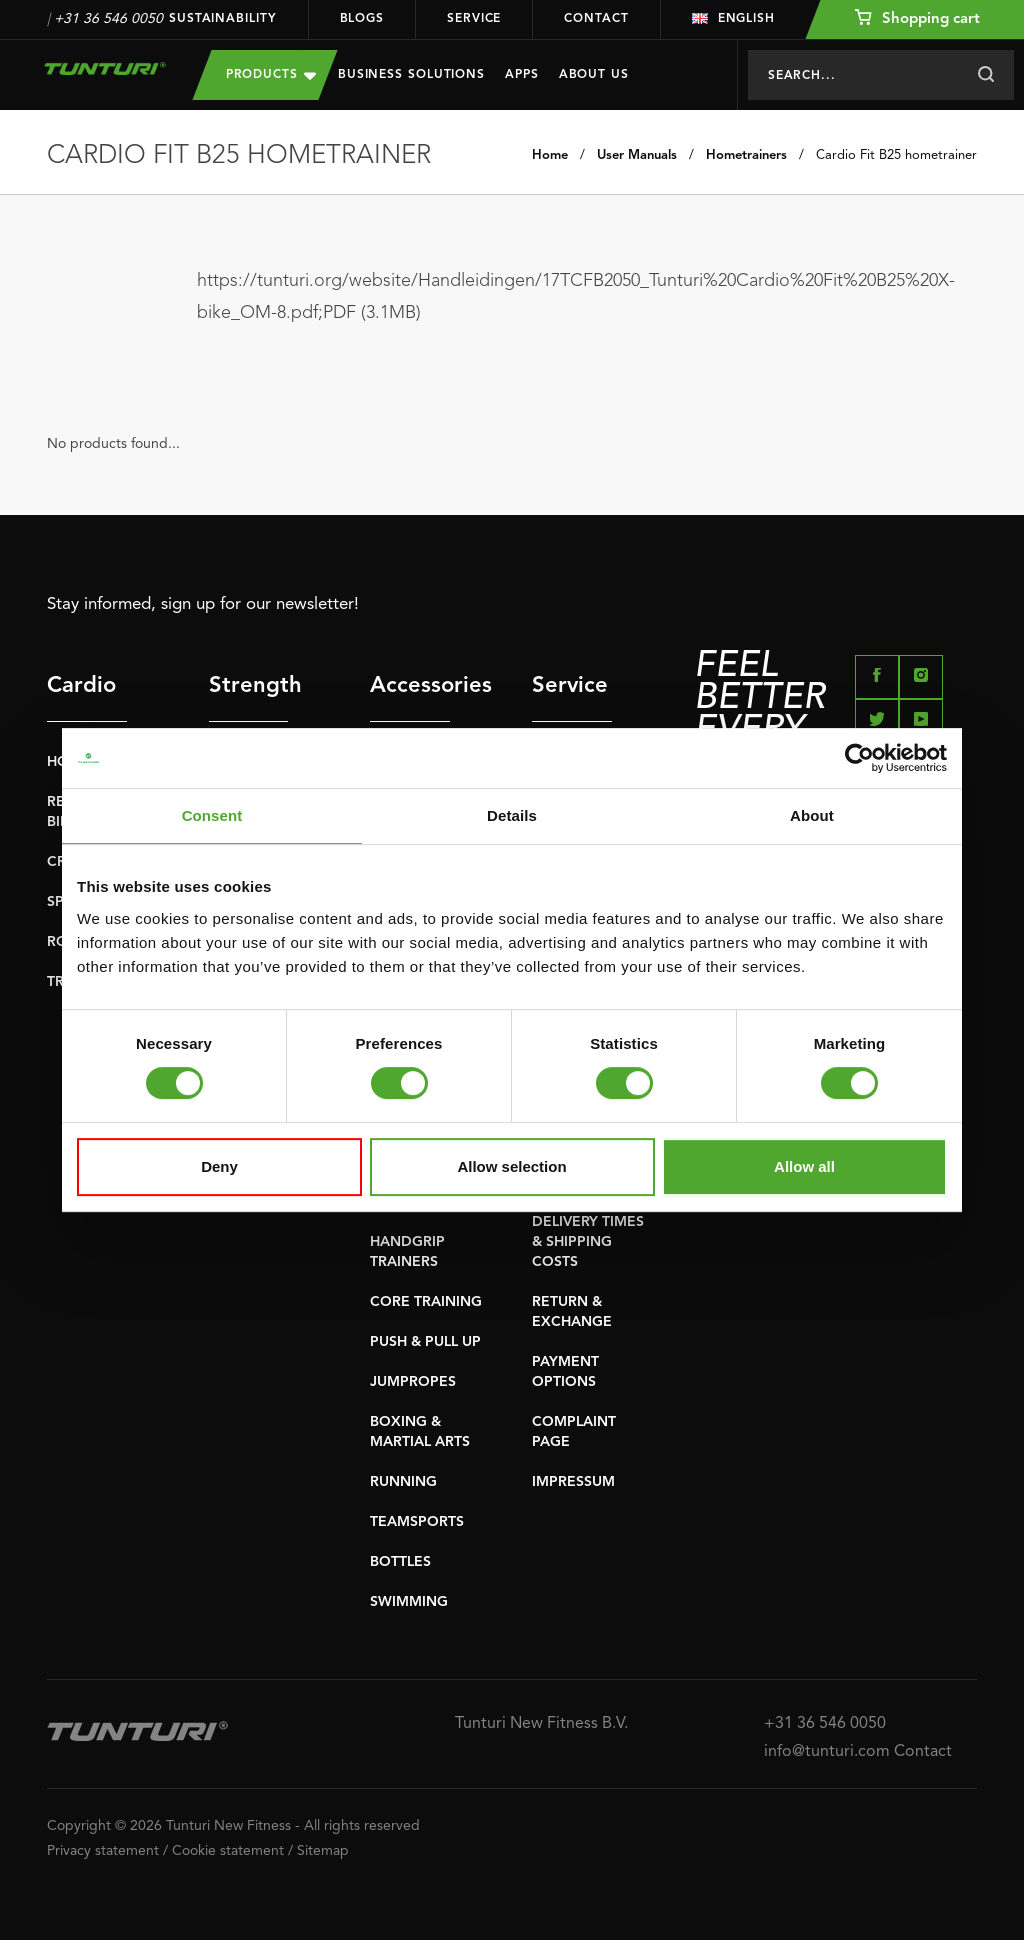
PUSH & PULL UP (425, 1342)
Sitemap (323, 1851)
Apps (522, 75)
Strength (249, 686)
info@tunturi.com (827, 1752)
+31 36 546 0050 (108, 19)
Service (474, 19)
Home (550, 155)
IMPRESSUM (573, 1482)
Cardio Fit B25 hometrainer (896, 155)
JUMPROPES (413, 1382)
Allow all (804, 1166)
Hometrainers (746, 155)
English (733, 19)
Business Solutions (411, 75)
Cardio (81, 686)
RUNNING (403, 1482)
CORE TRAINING (426, 1302)
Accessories (410, 686)
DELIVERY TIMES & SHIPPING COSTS (588, 1242)
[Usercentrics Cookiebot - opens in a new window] (859, 758)
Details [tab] (512, 815)
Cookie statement (228, 1851)
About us (594, 75)
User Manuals (637, 155)
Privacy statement (103, 1851)
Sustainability (223, 19)
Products (271, 74)
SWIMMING (409, 1602)
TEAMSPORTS (417, 1522)
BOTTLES (400, 1562)
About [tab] (812, 815)
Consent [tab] (212, 815)
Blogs (362, 19)
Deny (219, 1166)
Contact (596, 19)
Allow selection (511, 1166)
